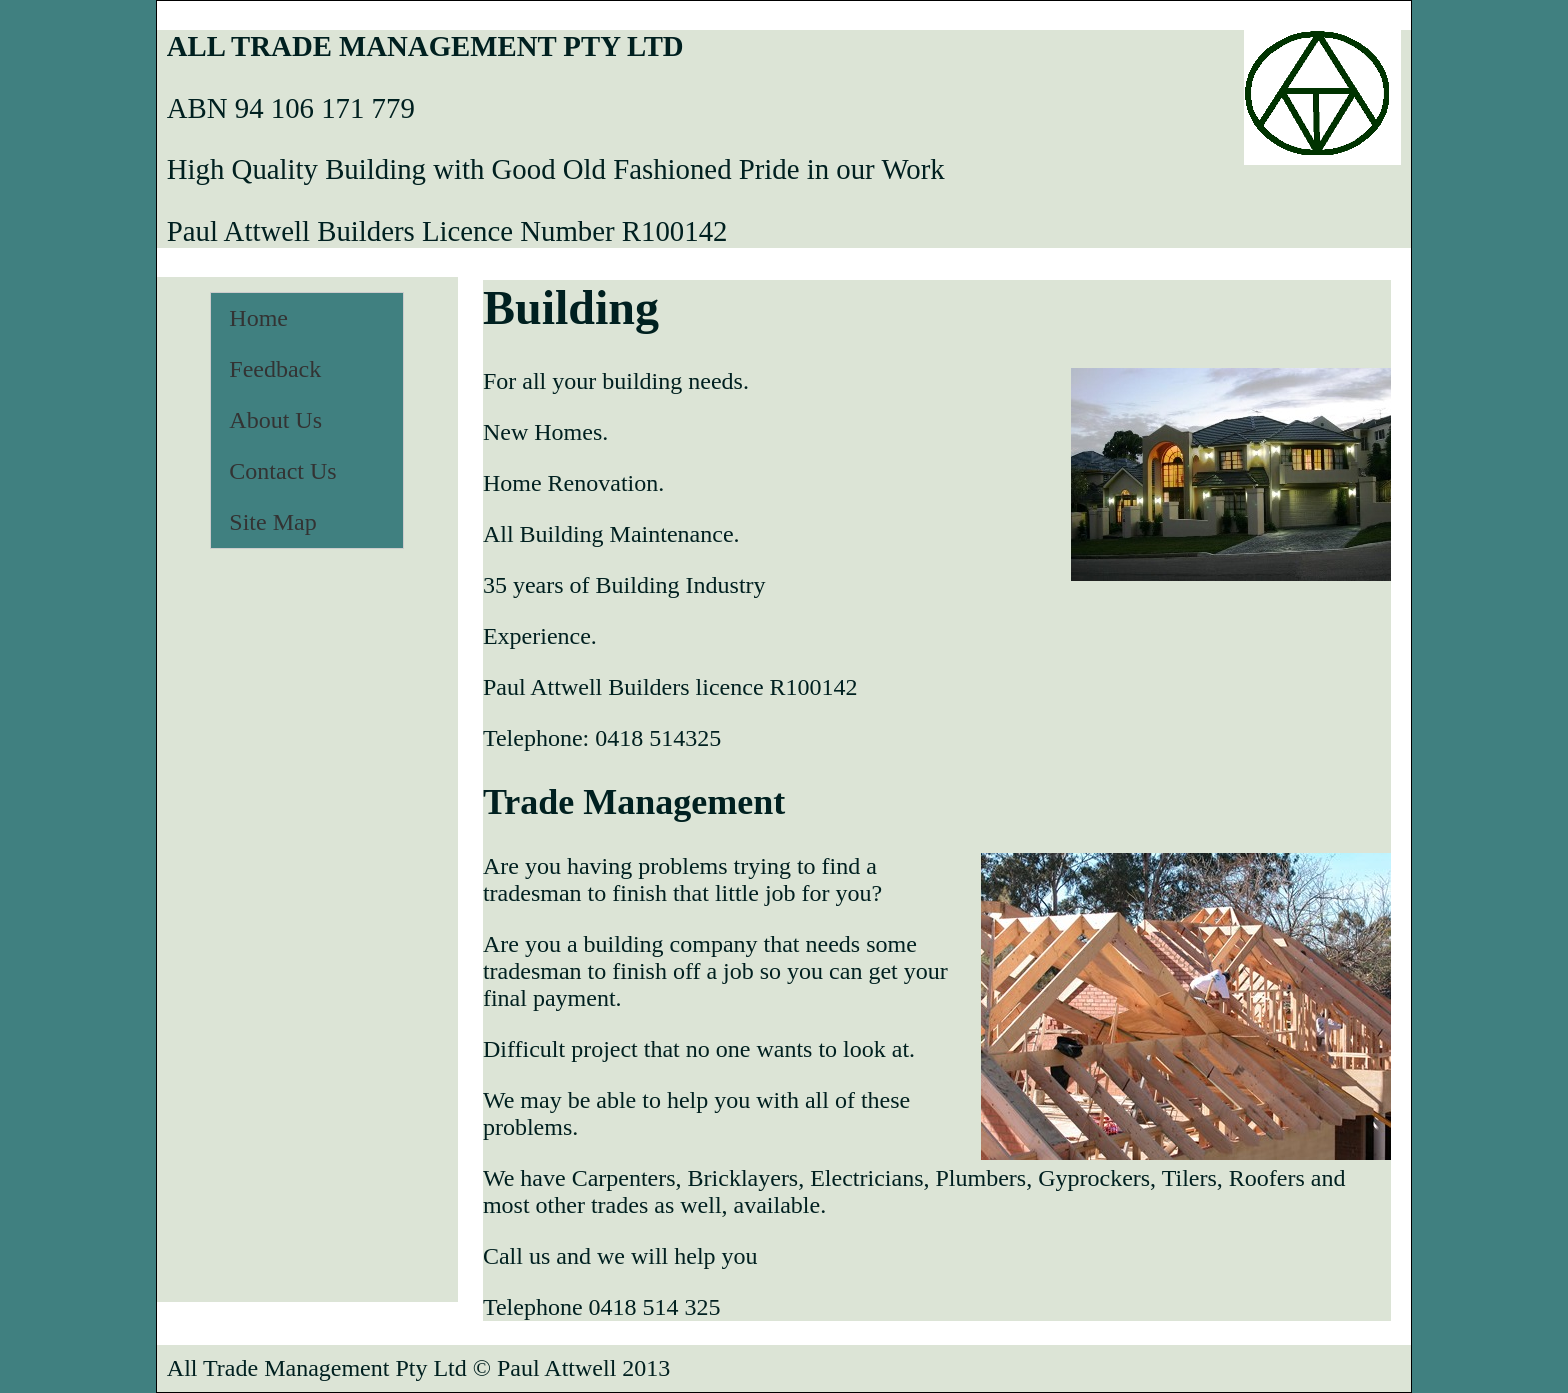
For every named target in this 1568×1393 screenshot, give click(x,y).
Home (258, 318)
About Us (275, 420)
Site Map (272, 522)
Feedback (275, 369)
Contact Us (282, 471)
